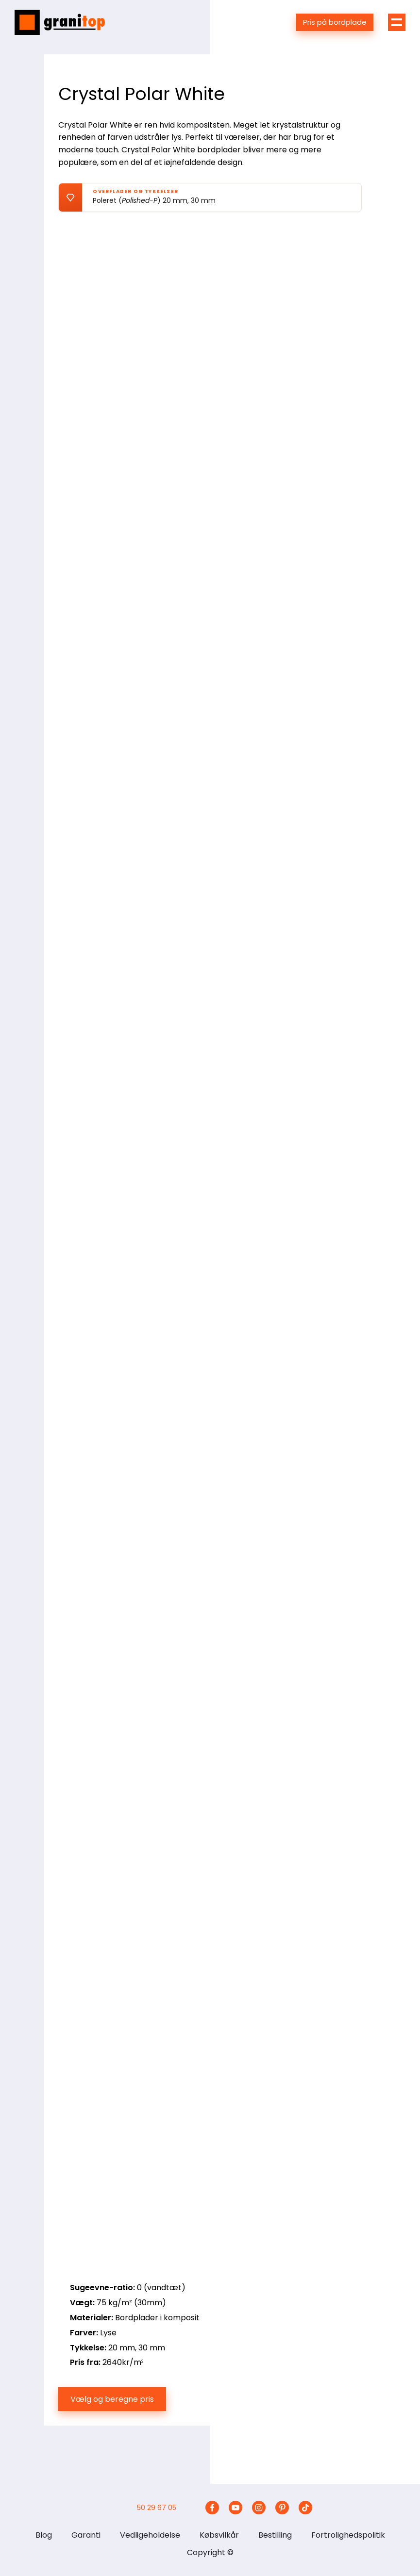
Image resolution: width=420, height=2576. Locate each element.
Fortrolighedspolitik (348, 2535)
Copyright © (210, 2552)
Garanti (86, 2535)
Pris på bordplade (335, 22)
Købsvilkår (219, 2535)
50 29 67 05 (156, 2507)
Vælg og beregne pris (112, 2399)
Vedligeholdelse (150, 2535)
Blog (43, 2535)
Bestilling (275, 2535)
